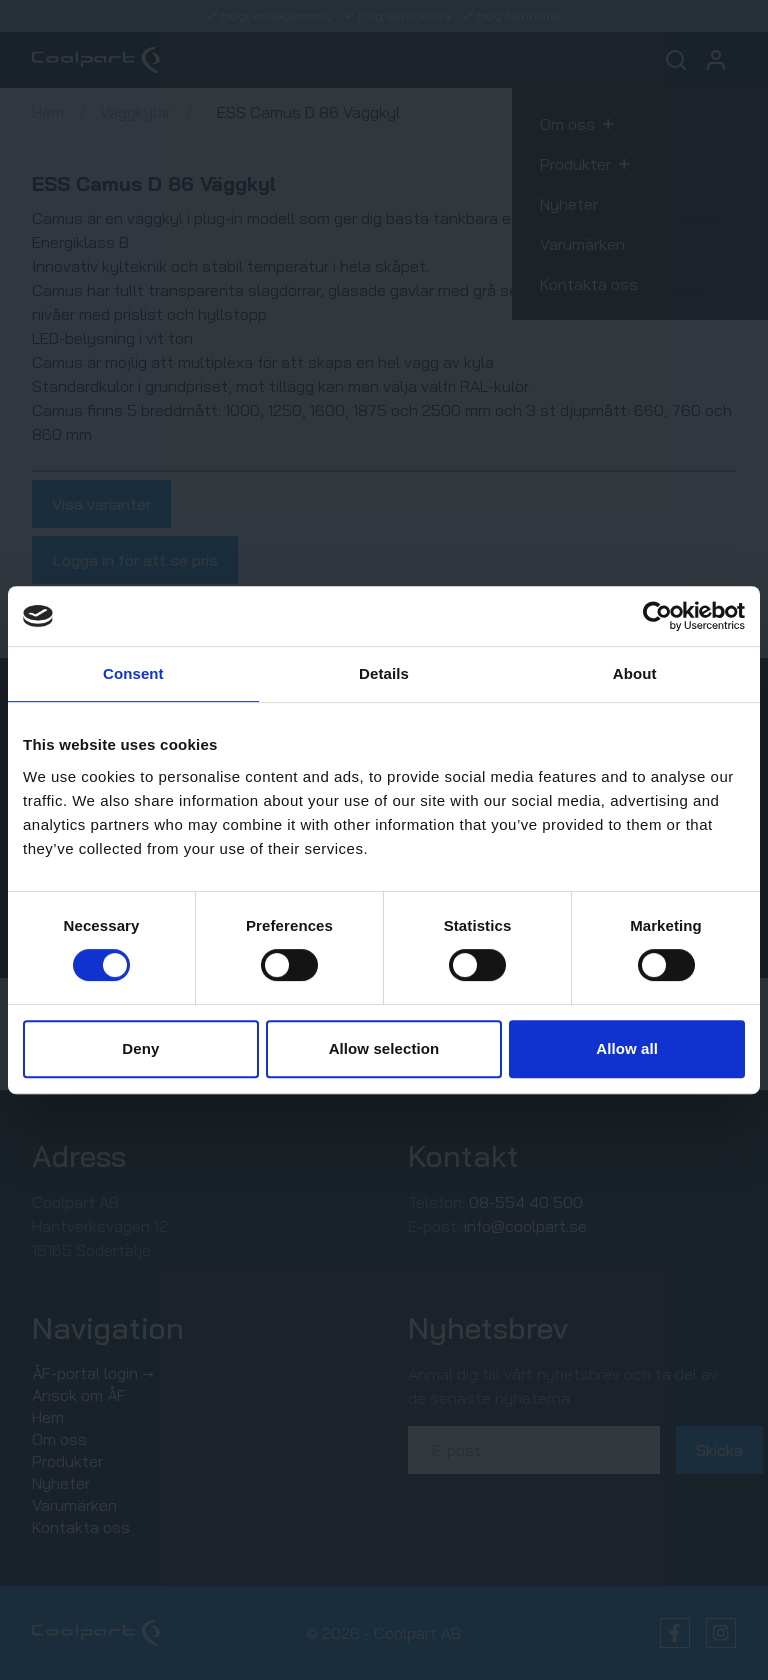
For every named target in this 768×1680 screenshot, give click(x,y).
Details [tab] (384, 673)
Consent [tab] (133, 673)
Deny (140, 1048)
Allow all (627, 1048)
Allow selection (384, 1048)
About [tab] (635, 673)
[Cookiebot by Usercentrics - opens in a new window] (657, 616)
